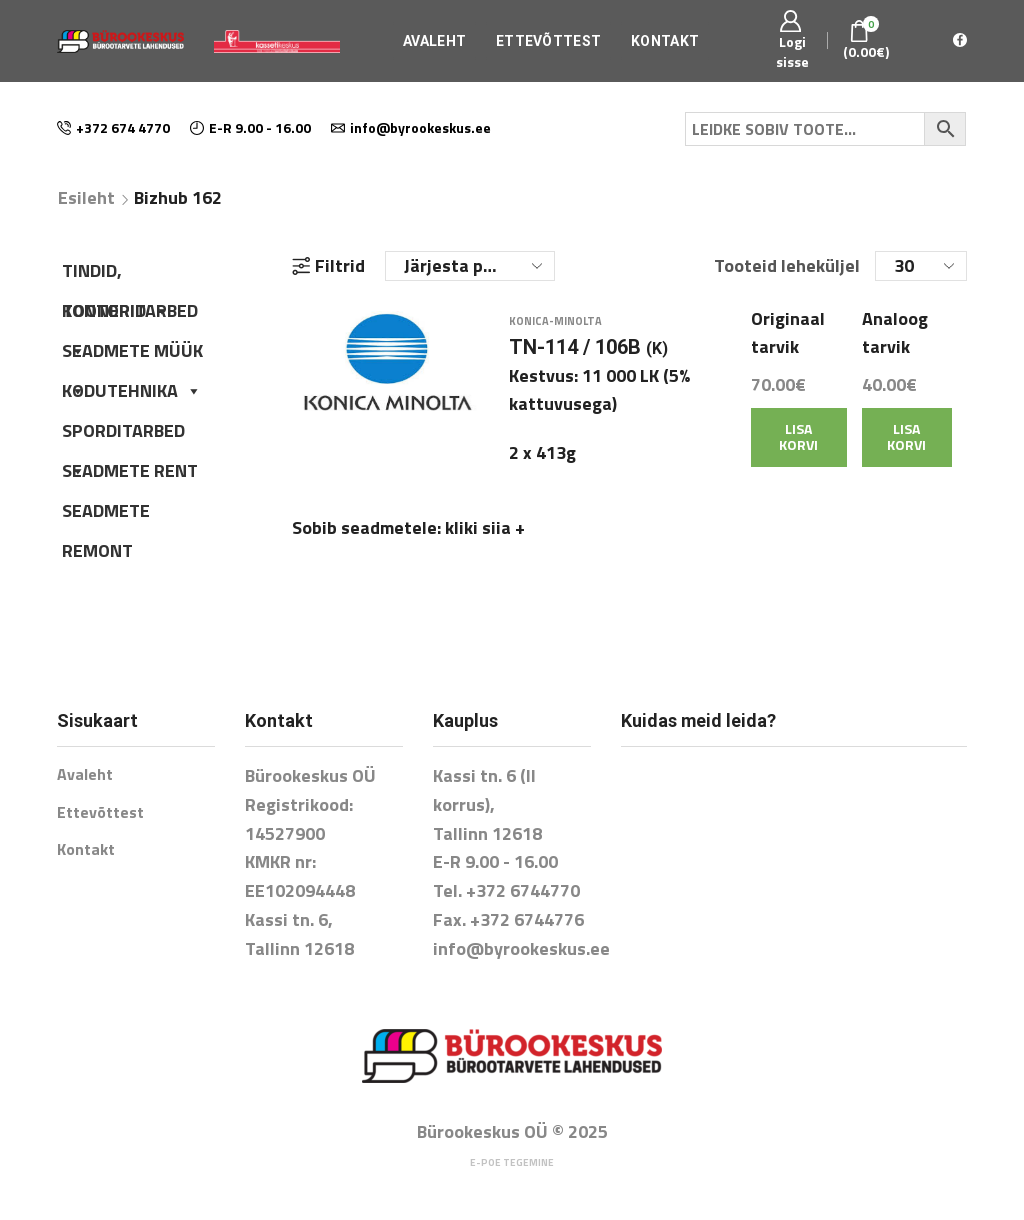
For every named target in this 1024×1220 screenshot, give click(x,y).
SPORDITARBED (123, 434)
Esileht (86, 198)
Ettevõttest (548, 41)
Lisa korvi (798, 448)
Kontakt (665, 41)
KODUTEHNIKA (132, 390)
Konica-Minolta (555, 332)
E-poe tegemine (512, 1162)
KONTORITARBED (130, 314)
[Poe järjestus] (470, 266)
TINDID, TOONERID (116, 274)
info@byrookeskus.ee (521, 948)
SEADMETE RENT (130, 470)
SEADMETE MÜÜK (132, 354)
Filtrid (328, 266)
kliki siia (485, 539)
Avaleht (434, 41)
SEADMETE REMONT (106, 514)
